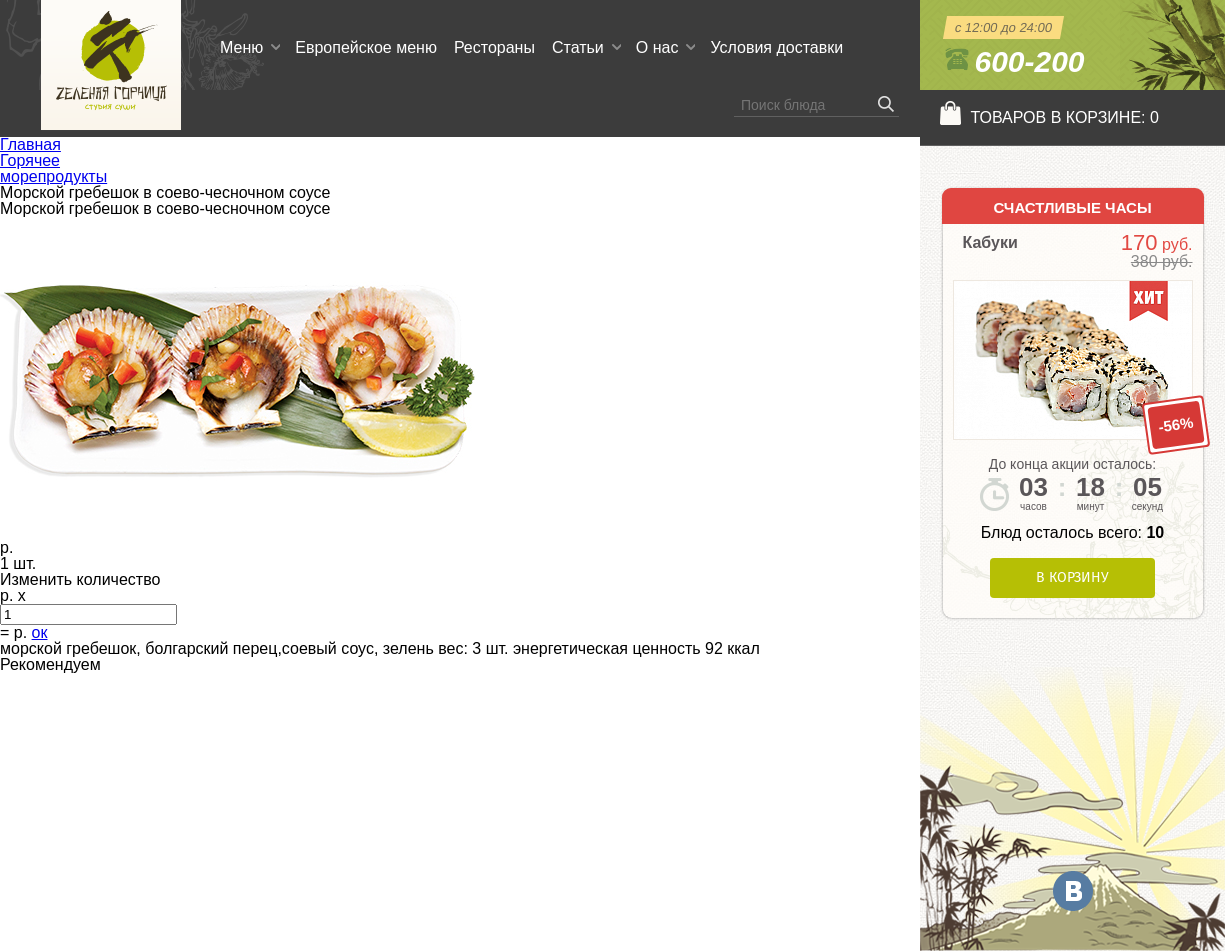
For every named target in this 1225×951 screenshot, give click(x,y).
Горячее (30, 160)
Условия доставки (776, 47)
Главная (30, 144)
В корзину (1072, 577)
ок (40, 632)
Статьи (578, 47)
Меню (241, 47)
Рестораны (494, 47)
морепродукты (53, 176)
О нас (657, 47)
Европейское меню (366, 47)
